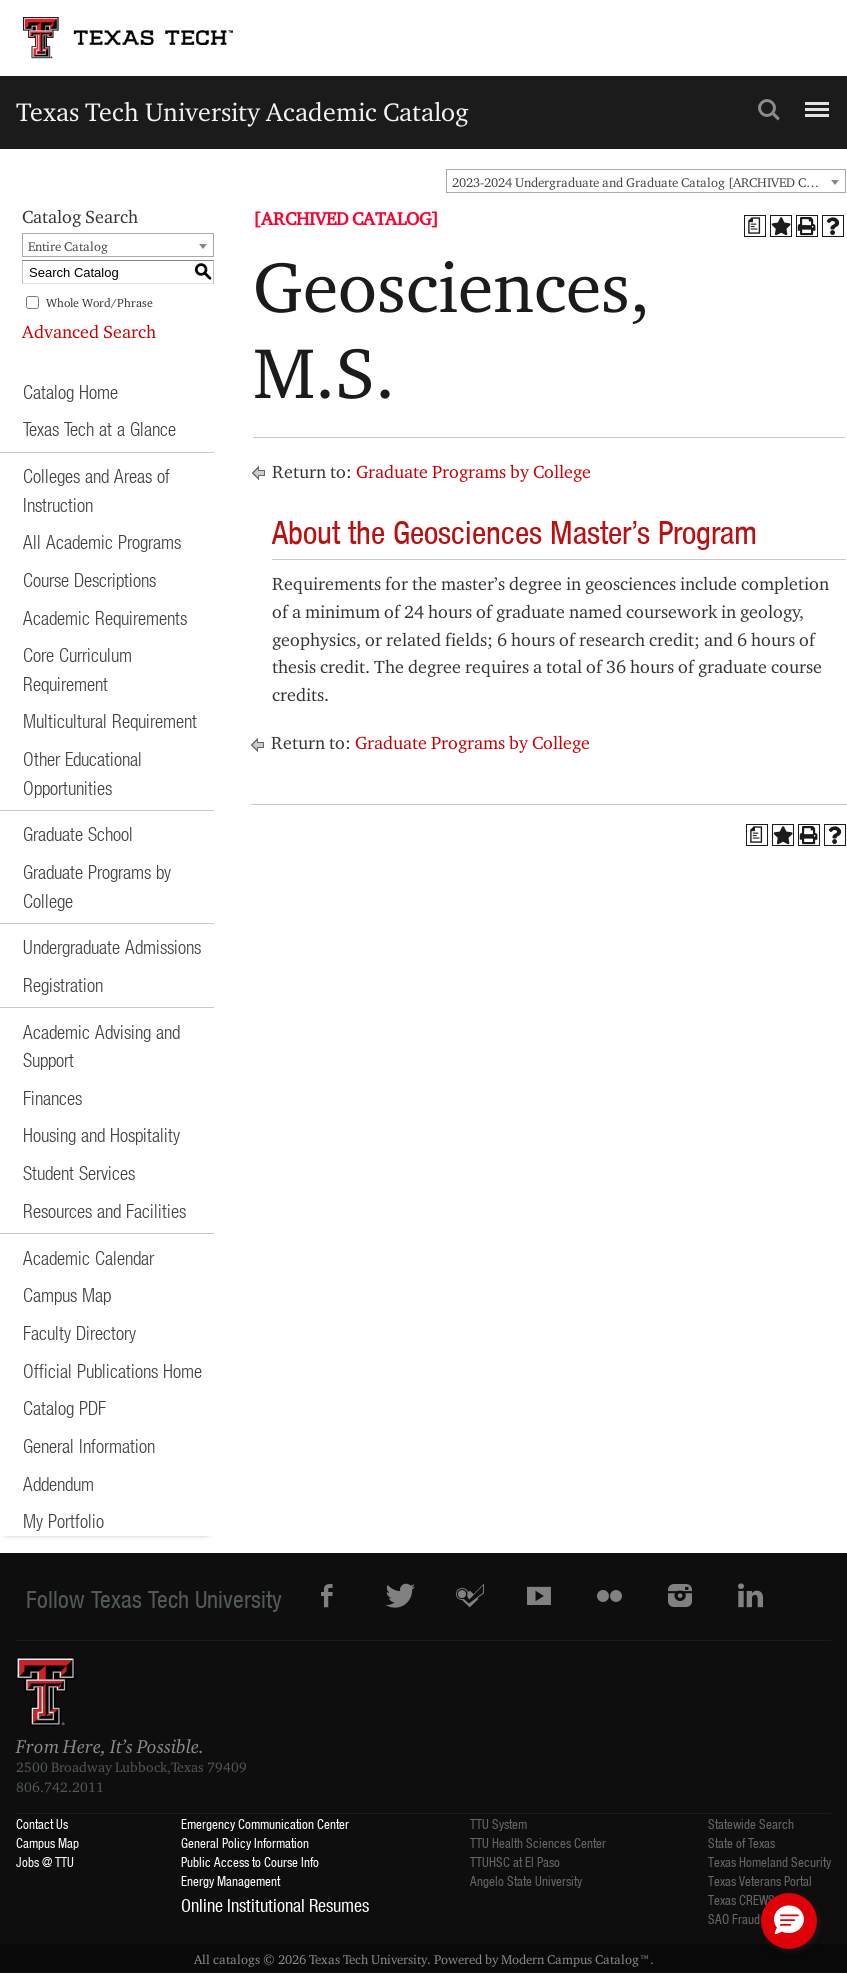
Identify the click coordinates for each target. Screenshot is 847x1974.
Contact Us (42, 1823)
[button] (789, 1921)
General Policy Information (245, 1842)
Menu (814, 101)
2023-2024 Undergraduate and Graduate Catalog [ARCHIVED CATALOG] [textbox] (648, 182)
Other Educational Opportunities (82, 773)
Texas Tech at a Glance (99, 428)
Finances (52, 1097)
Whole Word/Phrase (99, 302)
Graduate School (78, 833)
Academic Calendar (88, 1257)
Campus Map (67, 1294)
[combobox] (646, 181)
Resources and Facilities (104, 1210)
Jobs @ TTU (45, 1861)
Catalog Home (70, 391)
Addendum (58, 1483)
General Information (89, 1445)
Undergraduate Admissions (112, 946)
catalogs (236, 1959)
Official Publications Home (112, 1370)
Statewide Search (751, 1823)
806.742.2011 (60, 1787)
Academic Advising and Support (101, 1046)
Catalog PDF (64, 1407)
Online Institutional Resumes (275, 1905)
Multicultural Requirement (110, 720)
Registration (63, 984)
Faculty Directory (79, 1332)
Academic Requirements (105, 617)
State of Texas (741, 1842)
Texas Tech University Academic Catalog (242, 111)
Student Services (79, 1172)
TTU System (498, 1823)
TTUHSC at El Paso (515, 1861)
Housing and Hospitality (101, 1134)
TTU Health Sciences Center (538, 1842)
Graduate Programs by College (97, 886)
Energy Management (230, 1880)
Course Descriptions (89, 579)
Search (769, 110)
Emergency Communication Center (265, 1823)
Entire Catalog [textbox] (68, 246)
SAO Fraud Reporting (759, 1918)
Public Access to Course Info (250, 1861)
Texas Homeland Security (769, 1861)
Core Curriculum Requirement (77, 669)
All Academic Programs (102, 541)
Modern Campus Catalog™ (575, 1959)
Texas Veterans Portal (760, 1880)
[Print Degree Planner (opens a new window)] (755, 226)
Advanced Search (89, 331)
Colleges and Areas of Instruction (96, 490)
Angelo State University (526, 1880)
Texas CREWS (741, 1899)
